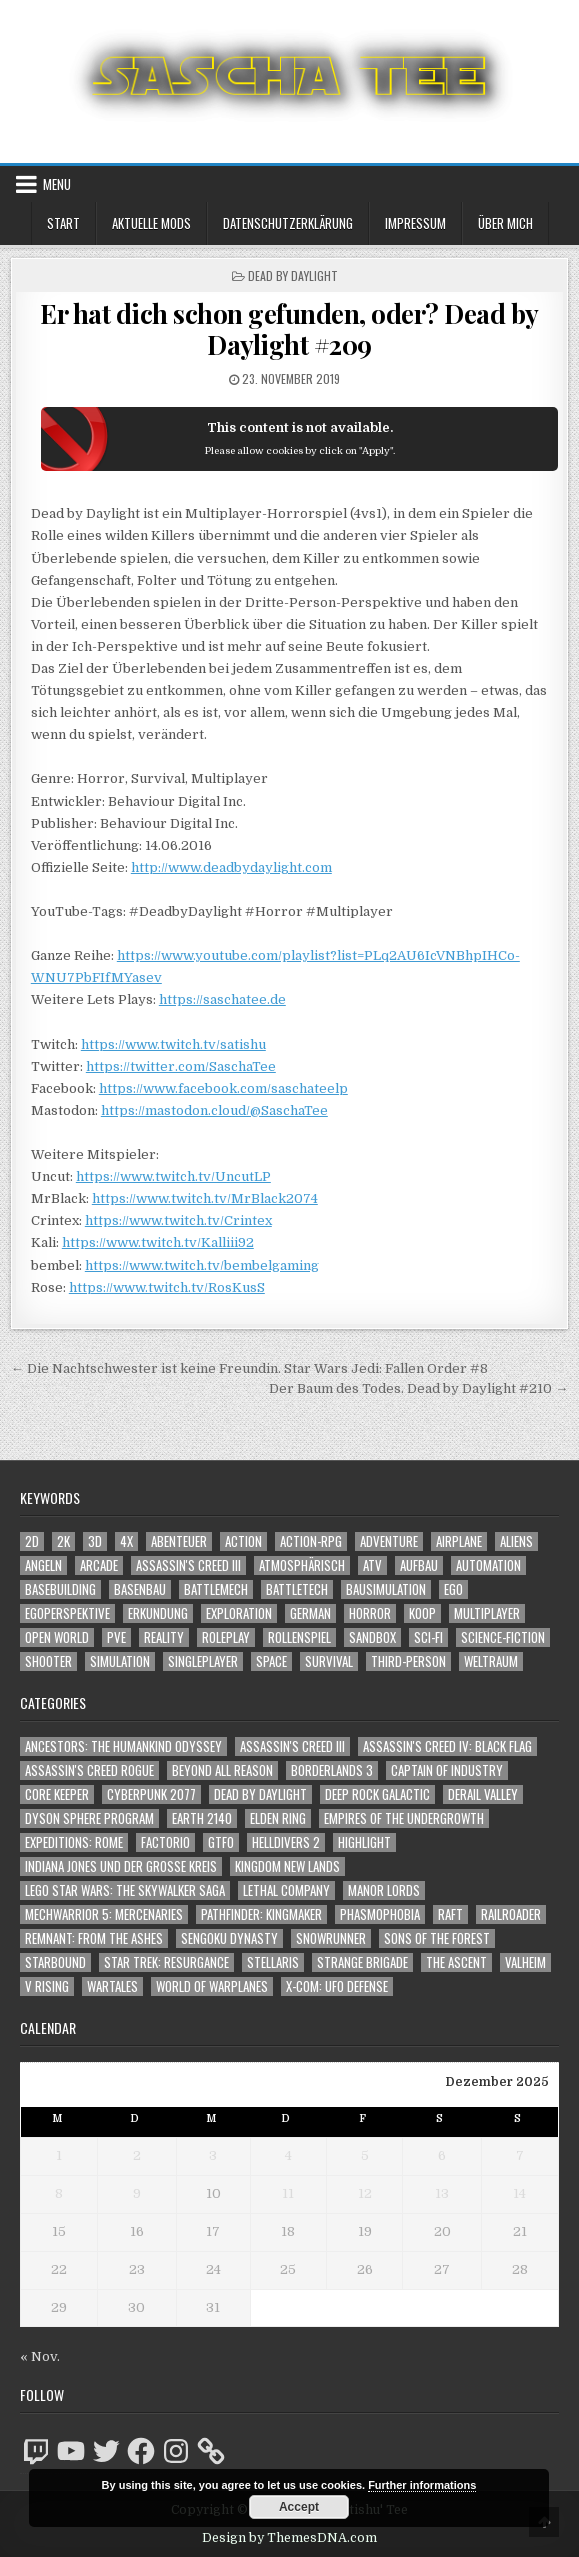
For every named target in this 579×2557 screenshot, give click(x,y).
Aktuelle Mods (151, 223)
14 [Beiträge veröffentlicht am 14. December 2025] (519, 2193)
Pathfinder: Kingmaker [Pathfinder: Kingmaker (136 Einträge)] (261, 1914)
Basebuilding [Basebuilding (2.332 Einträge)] (60, 1589)
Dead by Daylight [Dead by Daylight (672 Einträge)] (260, 1794)
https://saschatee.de (222, 999)
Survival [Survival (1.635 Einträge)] (329, 1661)
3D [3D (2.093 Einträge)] (95, 1541)
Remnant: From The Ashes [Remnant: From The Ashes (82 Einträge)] (94, 1938)
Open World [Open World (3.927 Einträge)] (57, 1637)
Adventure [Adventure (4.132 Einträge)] (389, 1541)
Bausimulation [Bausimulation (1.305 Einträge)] (386, 1589)
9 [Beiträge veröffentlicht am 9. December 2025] (137, 2193)
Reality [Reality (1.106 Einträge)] (164, 1637)
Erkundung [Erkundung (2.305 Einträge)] (158, 1613)
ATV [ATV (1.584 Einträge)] (372, 1565)
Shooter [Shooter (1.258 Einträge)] (48, 1661)
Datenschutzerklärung (288, 223)
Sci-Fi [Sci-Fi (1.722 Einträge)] (428, 1637)
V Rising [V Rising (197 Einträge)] (47, 1986)
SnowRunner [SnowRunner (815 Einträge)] (331, 1938)
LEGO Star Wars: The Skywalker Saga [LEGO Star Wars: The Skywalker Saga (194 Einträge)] (125, 1890)
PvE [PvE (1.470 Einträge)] (116, 1637)
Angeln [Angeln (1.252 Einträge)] (43, 1565)
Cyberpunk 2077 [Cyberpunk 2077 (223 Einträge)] (151, 1794)
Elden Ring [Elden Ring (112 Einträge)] (278, 1818)
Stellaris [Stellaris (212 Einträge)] (273, 1962)
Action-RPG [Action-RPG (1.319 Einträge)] (311, 1541)
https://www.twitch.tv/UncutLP (173, 1176)
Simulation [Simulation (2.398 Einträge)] (120, 1661)
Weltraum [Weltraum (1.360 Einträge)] (491, 1661)
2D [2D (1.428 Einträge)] (32, 1541)
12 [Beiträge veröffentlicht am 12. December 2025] (365, 2193)
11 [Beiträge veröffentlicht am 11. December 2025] (288, 2193)
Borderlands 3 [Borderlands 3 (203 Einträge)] (332, 1770)
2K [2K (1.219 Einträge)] (63, 1541)
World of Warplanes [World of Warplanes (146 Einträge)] (212, 1986)
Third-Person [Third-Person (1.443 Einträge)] (408, 1661)
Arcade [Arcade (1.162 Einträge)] (99, 1565)
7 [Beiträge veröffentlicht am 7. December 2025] (520, 2155)
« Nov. (40, 2356)
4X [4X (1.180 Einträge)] (126, 1541)
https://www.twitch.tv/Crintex (178, 1220)
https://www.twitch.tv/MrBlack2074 (205, 1198)
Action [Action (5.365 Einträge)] (243, 1541)
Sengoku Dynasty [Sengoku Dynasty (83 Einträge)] (229, 1938)
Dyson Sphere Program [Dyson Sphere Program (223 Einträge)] (89, 1818)
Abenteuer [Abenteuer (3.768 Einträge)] (179, 1541)
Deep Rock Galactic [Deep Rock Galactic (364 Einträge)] (377, 1794)
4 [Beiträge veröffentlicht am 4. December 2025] (288, 2155)
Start (63, 223)
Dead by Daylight (293, 275)
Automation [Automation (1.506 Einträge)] (488, 1565)
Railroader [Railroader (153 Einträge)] (511, 1914)
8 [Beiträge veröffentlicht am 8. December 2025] (59, 2193)
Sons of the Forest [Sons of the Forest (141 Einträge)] (437, 1938)
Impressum (415, 223)
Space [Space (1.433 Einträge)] (271, 1661)
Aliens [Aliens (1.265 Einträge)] (516, 1541)
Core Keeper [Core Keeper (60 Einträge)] (57, 1794)
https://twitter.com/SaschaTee (181, 1066)
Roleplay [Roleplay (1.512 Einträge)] (226, 1637)
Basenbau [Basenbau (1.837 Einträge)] (140, 1589)
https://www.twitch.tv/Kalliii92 (158, 1242)
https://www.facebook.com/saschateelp (223, 1088)
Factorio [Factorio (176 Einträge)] (165, 1842)
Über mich (505, 223)
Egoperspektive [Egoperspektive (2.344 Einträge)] (67, 1613)
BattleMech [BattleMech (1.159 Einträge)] (216, 1589)
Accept (299, 2507)
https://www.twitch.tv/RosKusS (167, 1287)
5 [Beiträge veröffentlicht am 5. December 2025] (365, 2155)
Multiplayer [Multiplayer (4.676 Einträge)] (487, 1613)
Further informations (422, 2485)
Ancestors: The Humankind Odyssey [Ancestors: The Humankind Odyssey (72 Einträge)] (123, 1746)
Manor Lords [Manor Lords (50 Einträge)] (384, 1890)
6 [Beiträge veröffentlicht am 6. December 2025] (442, 2155)
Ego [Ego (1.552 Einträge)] (453, 1589)
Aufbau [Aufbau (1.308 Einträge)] (419, 1565)
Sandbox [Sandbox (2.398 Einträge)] (372, 1637)
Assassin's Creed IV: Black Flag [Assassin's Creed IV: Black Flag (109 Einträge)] (447, 1746)
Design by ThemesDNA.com (289, 2538)
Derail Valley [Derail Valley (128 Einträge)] (483, 1794)
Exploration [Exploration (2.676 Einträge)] (239, 1613)
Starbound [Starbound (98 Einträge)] (55, 1962)
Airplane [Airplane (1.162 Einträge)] (459, 1541)
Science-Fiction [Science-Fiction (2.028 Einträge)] (503, 1637)
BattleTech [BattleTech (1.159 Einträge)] (297, 1589)
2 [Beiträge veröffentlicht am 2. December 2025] (137, 2155)
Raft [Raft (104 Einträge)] (450, 1914)
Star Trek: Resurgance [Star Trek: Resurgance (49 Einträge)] (166, 1962)
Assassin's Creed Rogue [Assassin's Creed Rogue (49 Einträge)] (89, 1770)
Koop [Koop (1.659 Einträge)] (422, 1613)
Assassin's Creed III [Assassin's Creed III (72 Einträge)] (292, 1746)
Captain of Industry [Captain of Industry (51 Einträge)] (447, 1770)
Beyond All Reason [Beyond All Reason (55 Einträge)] (222, 1770)
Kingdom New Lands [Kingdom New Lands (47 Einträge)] (287, 1866)
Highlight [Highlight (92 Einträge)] (364, 1842)
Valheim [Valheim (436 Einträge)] (525, 1962)
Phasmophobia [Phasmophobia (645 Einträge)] (380, 1914)
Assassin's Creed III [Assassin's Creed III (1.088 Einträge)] (188, 1565)
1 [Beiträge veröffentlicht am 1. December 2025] (59, 2155)
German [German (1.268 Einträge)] (310, 1613)
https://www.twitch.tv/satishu (173, 1044)
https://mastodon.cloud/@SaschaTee (214, 1110)
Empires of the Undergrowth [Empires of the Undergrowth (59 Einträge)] (404, 1818)
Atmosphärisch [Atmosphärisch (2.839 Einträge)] (302, 1565)
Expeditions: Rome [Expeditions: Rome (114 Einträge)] (74, 1842)
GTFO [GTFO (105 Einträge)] (221, 1842)
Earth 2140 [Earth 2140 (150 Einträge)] (202, 1818)
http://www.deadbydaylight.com (231, 867)
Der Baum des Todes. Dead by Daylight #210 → (418, 1388)
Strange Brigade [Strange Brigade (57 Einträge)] (362, 1962)
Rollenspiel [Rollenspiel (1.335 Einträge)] (299, 1637)
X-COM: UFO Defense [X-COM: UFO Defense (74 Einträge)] (337, 1986)
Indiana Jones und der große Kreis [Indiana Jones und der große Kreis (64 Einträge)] (121, 1866)
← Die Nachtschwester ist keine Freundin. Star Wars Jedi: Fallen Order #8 (249, 1368)
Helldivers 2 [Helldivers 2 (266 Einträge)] (286, 1842)
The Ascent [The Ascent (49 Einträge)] (456, 1962)
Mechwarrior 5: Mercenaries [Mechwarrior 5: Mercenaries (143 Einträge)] (104, 1914)
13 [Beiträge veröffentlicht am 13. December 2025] (442, 2193)
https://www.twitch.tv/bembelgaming (202, 1265)
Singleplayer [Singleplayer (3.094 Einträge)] (203, 1661)
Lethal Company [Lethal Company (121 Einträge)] (286, 1890)
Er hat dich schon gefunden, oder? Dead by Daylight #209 (289, 329)
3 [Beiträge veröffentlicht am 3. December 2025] (213, 2155)
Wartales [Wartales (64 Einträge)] (112, 1986)
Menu (57, 184)
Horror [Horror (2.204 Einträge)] (370, 1613)
